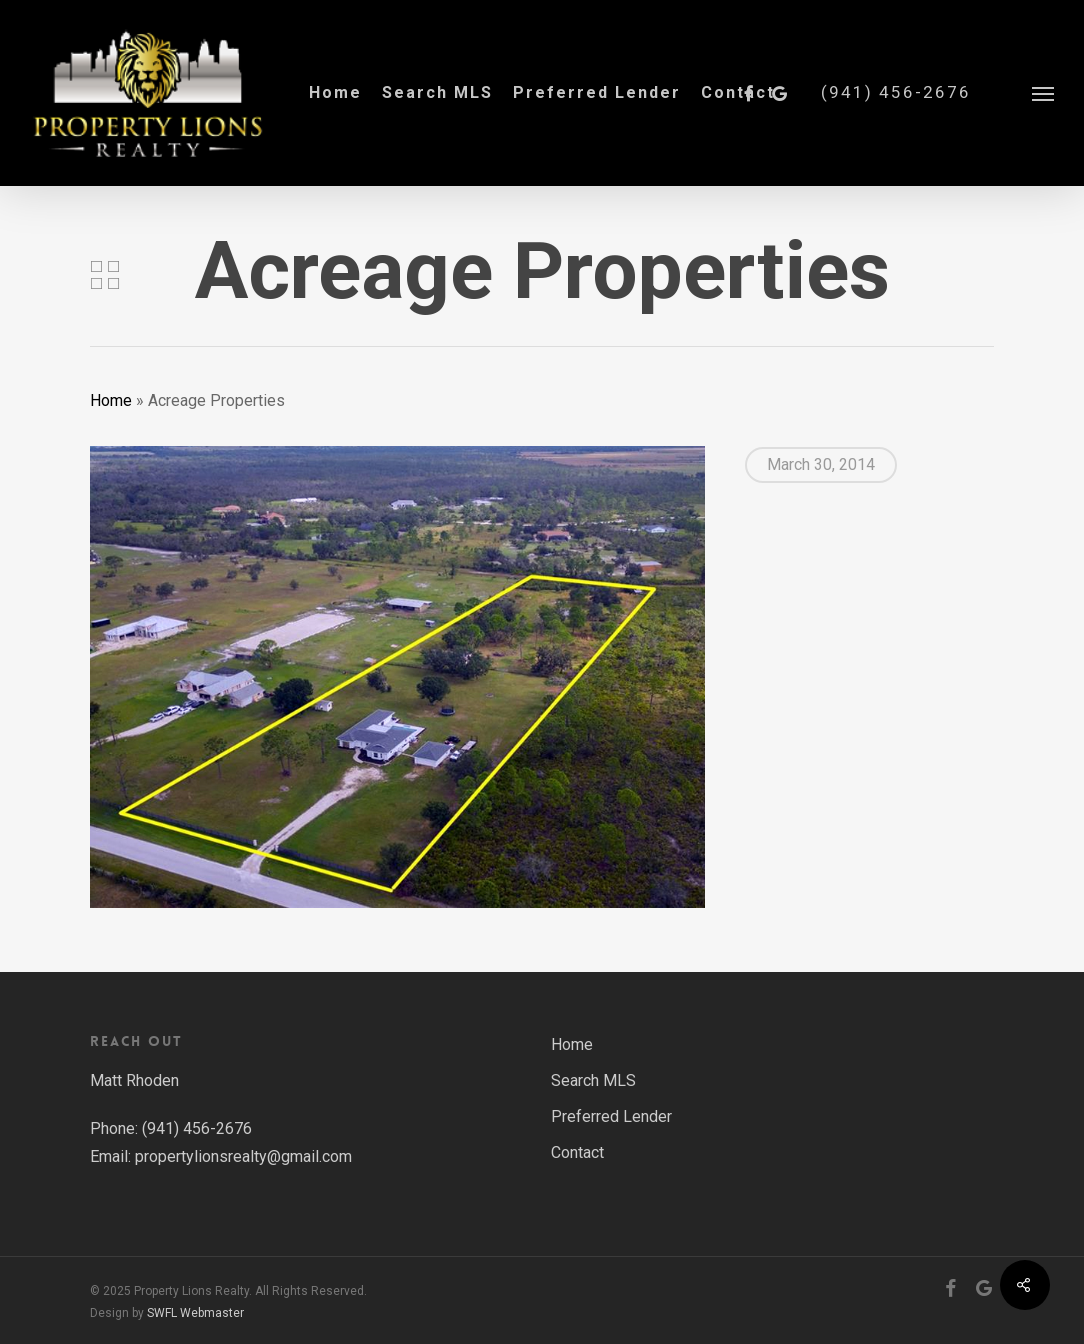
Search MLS (593, 1080)
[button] (1043, 93)
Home (111, 400)
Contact (577, 1152)
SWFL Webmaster (195, 1313)
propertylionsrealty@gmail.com (243, 1156)
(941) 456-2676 (896, 92)
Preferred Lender (611, 1116)
